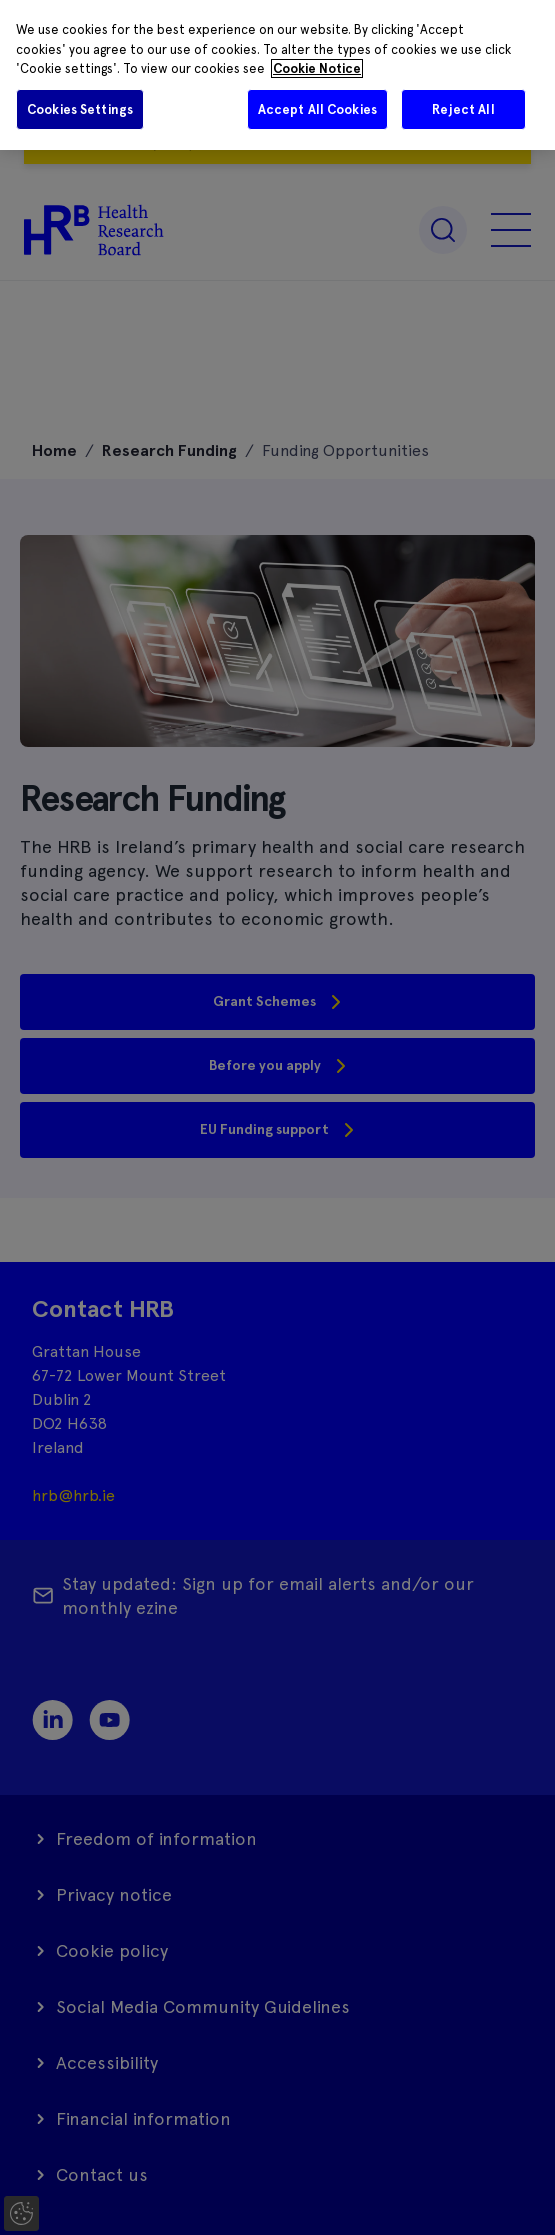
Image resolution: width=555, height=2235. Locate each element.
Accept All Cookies (317, 109)
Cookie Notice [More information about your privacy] (317, 68)
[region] (277, 75)
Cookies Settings (80, 109)
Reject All (463, 109)
